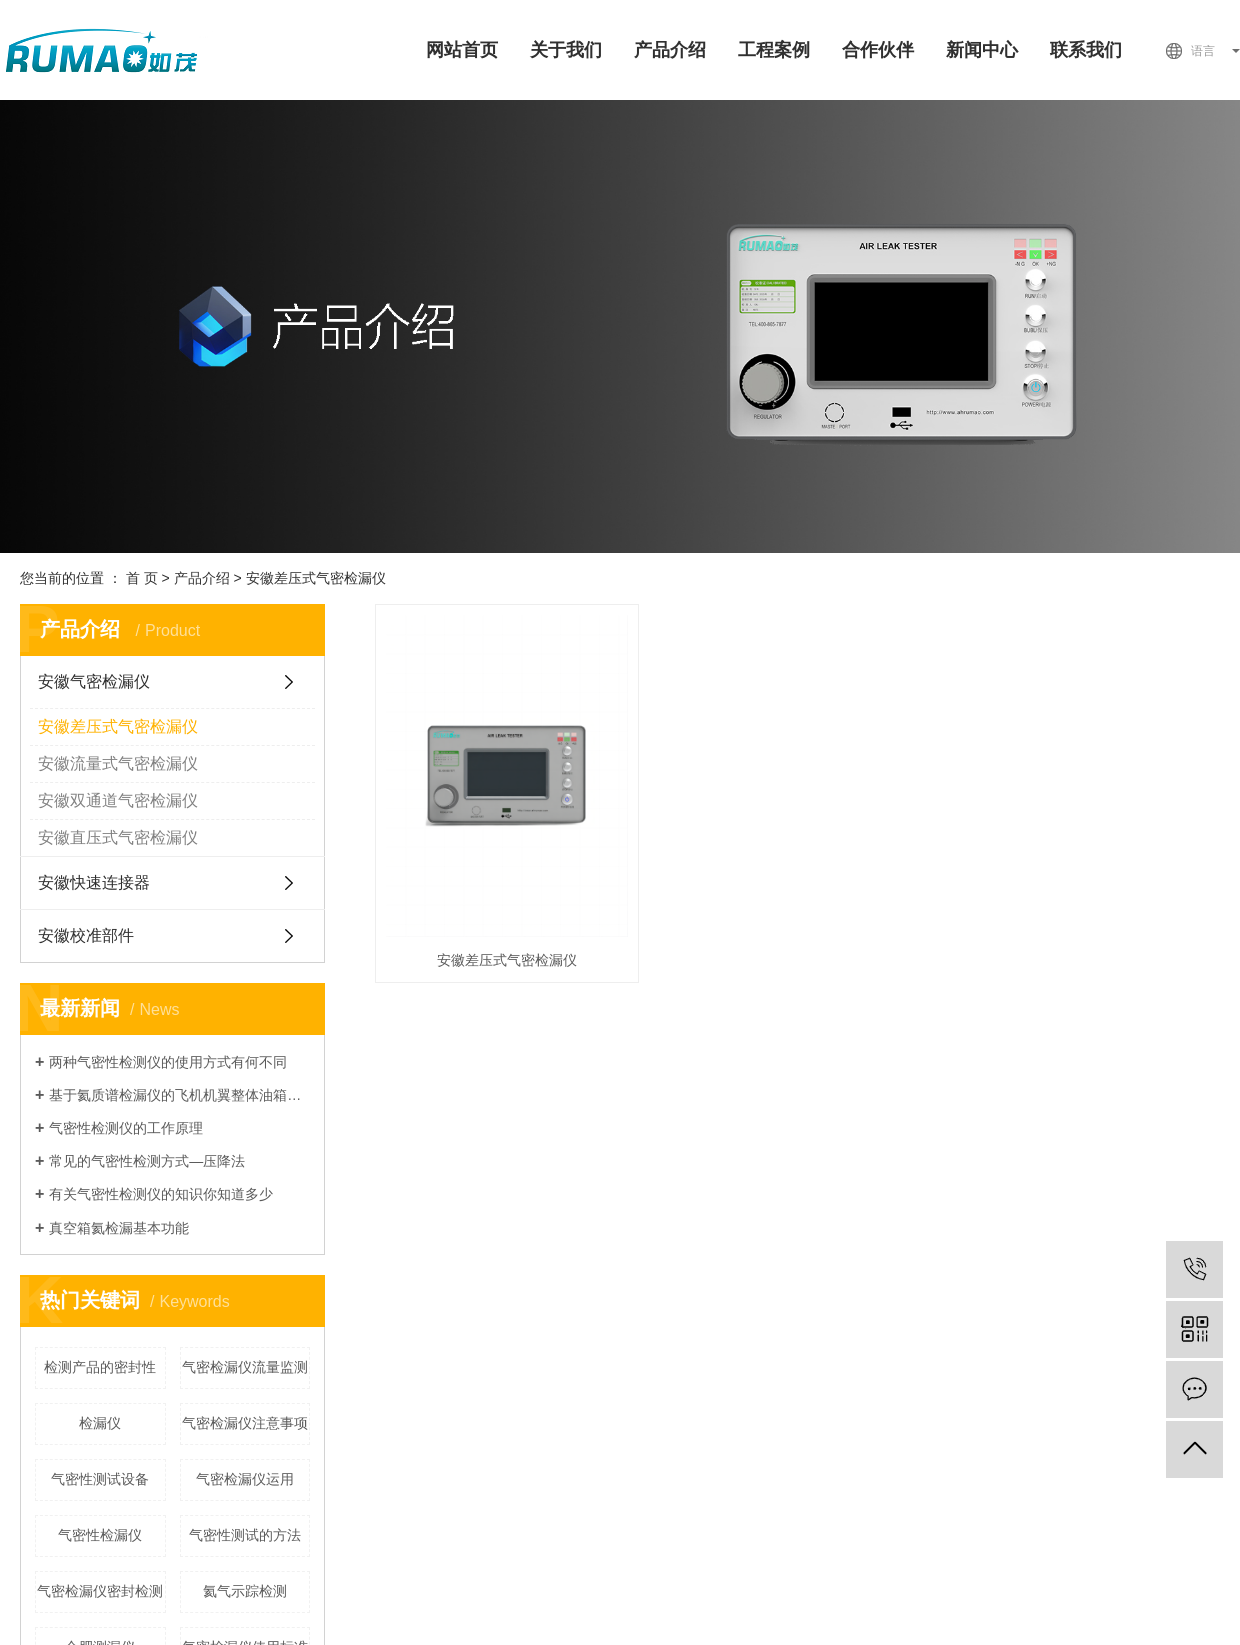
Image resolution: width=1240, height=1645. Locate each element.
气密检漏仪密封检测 (100, 1591)
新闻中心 (982, 50)
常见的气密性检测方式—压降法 (147, 1161)
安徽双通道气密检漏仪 (118, 800)
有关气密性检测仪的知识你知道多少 (161, 1194)
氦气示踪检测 (245, 1591)
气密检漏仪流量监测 (245, 1367)
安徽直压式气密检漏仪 (118, 837)
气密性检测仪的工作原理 (126, 1128)
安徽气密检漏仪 (94, 681)
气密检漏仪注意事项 (245, 1423)
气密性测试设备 (100, 1479)
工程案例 (774, 50)
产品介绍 (670, 50)
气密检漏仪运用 (245, 1479)
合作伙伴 (878, 50)
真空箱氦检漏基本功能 (119, 1228)
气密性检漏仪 (100, 1535)
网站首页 (462, 50)
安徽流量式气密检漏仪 (118, 763)
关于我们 (566, 50)
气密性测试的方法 (245, 1535)
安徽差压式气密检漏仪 (316, 578)
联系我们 (1086, 50)
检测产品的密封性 (100, 1367)
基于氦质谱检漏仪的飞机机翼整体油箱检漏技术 (179, 1095)
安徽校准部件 (86, 935)
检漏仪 (100, 1423)
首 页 (142, 578)
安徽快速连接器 (94, 882)
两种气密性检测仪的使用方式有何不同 (168, 1062)
